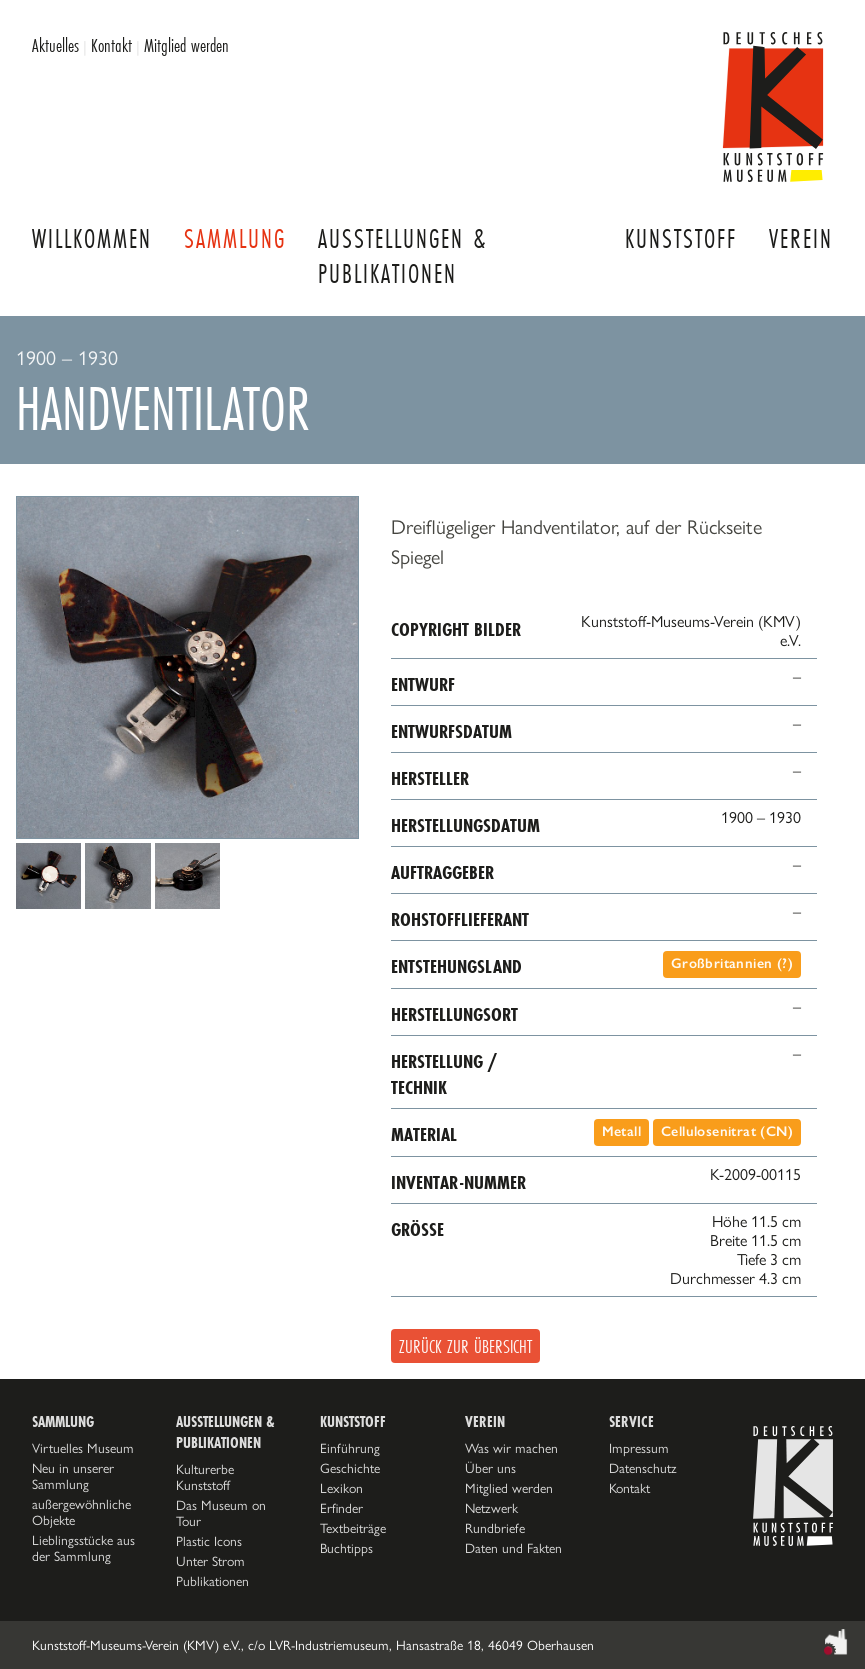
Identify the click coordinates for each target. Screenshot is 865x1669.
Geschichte (350, 1468)
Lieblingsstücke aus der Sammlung (83, 1548)
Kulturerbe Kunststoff (205, 1477)
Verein (801, 238)
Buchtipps (346, 1548)
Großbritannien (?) (732, 963)
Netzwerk (491, 1508)
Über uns (490, 1468)
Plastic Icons (209, 1541)
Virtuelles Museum (83, 1448)
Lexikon (341, 1488)
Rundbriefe (495, 1528)
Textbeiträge (353, 1528)
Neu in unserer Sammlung (73, 1476)
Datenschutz (643, 1468)
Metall (621, 1131)
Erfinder (341, 1508)
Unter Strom (210, 1561)
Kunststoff (681, 238)
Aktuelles (55, 45)
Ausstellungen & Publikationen (402, 256)
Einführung (350, 1448)
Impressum (639, 1448)
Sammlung (235, 238)
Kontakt (111, 45)
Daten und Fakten (513, 1548)
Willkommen (92, 238)
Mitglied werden (186, 45)
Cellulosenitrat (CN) (727, 1131)
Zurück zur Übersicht (465, 1346)
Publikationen (212, 1581)
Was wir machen (511, 1448)
